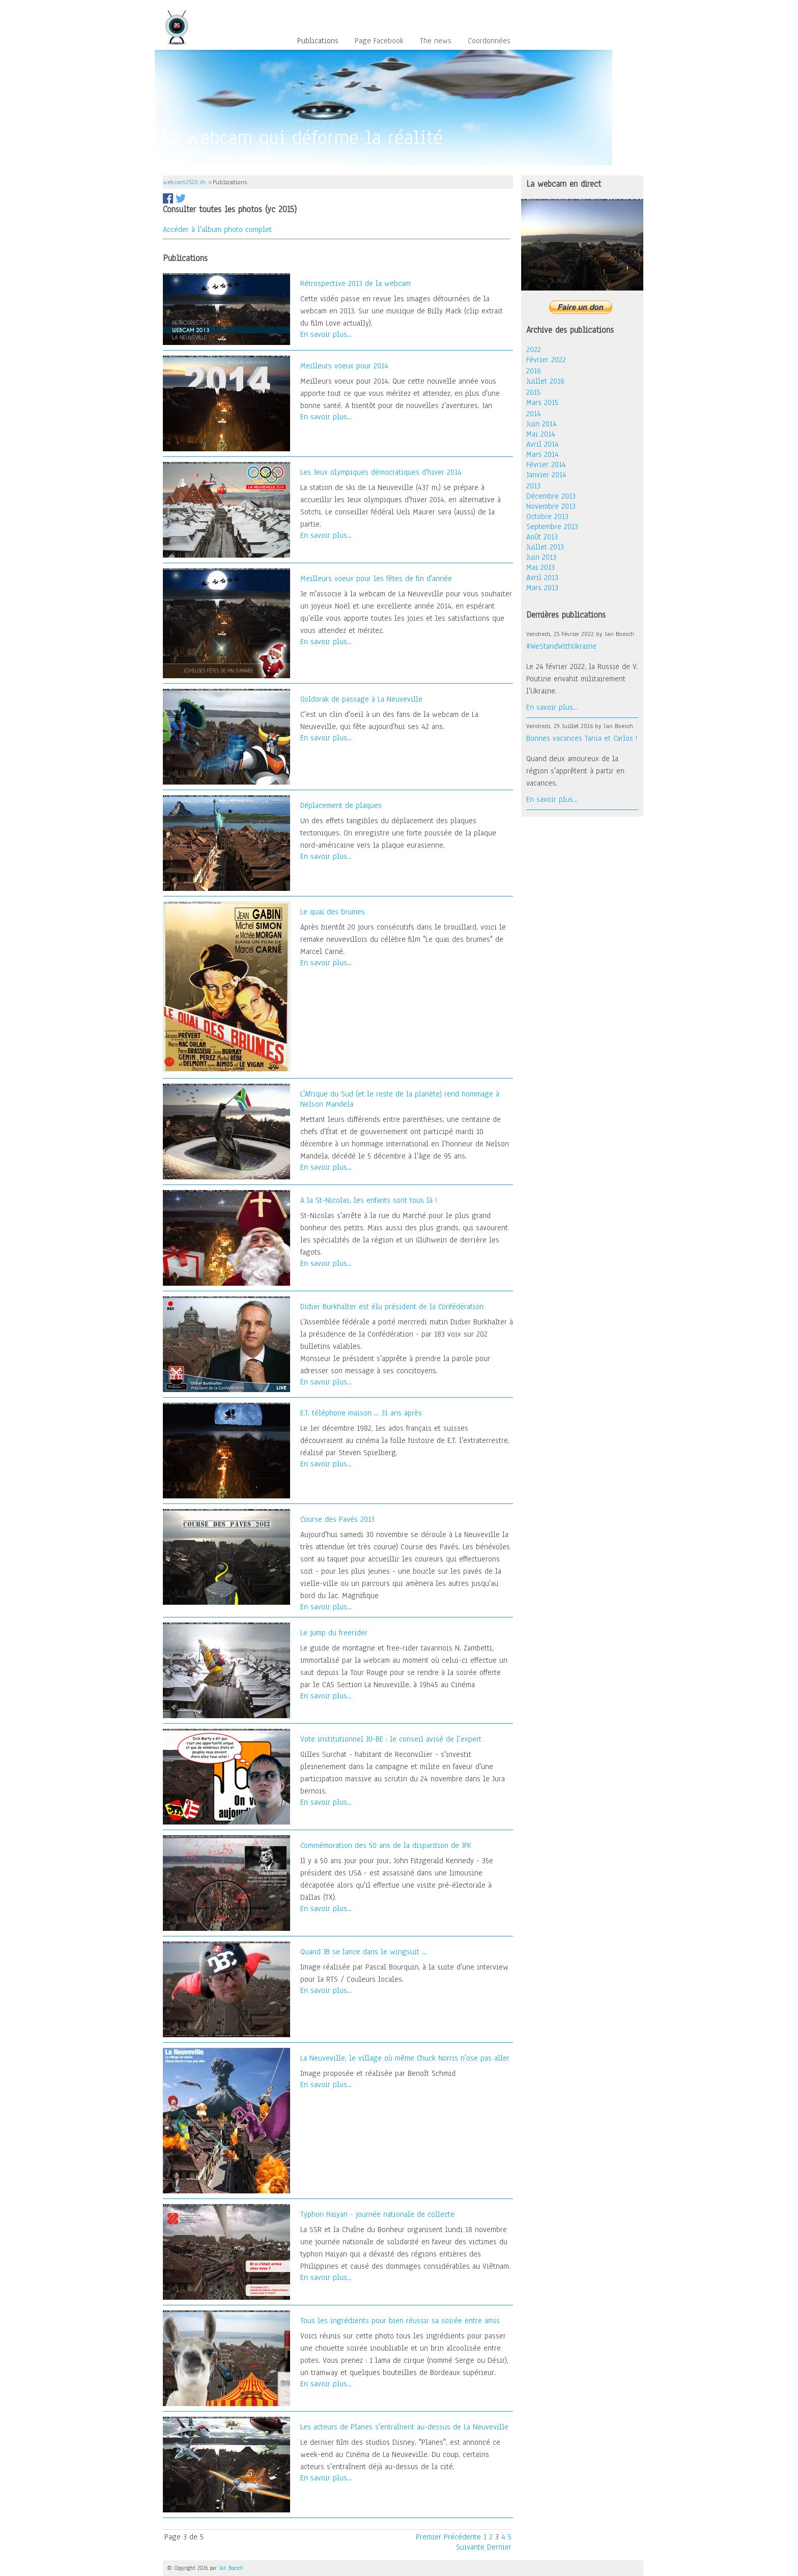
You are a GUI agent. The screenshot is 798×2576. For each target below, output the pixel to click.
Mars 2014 (542, 454)
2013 (533, 486)
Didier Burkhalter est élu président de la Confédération (391, 1306)
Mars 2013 (542, 588)
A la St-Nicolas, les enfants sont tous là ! (368, 1200)
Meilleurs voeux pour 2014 (344, 366)
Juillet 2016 (545, 381)
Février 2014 (546, 464)
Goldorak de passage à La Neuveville (361, 699)
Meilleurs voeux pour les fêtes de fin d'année (376, 578)
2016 (533, 371)
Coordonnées (489, 41)
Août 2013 (542, 537)
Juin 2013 (541, 557)
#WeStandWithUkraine (561, 646)
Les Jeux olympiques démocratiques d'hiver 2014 (381, 472)
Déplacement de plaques (341, 805)
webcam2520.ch (184, 182)
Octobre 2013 (547, 516)
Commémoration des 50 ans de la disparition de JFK (385, 1845)
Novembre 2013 (551, 506)
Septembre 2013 (552, 527)
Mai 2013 (540, 567)
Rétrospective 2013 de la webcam (355, 283)
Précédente (462, 2537)
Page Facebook (379, 41)
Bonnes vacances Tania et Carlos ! (581, 738)
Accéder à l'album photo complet (217, 229)
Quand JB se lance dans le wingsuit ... (363, 1952)
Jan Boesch (231, 2568)
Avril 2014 (542, 444)
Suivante (470, 2547)
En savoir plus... (326, 334)
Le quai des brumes (332, 912)
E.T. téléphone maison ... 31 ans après (361, 1413)
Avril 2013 (542, 577)
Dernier (499, 2547)
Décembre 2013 (551, 496)
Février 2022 (546, 360)
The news (435, 41)
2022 (533, 349)
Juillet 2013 (545, 547)
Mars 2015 (542, 402)
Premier (428, 2537)
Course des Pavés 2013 (337, 1519)
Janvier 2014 (546, 475)
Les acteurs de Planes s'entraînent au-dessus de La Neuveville (404, 2427)
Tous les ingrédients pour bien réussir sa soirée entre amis (400, 2320)
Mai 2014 (540, 434)
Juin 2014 (541, 424)
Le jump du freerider (333, 1633)
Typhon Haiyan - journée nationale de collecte (377, 2214)
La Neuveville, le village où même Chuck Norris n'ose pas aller (404, 2058)
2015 (533, 392)
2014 (533, 414)
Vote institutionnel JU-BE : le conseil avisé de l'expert (390, 1739)
